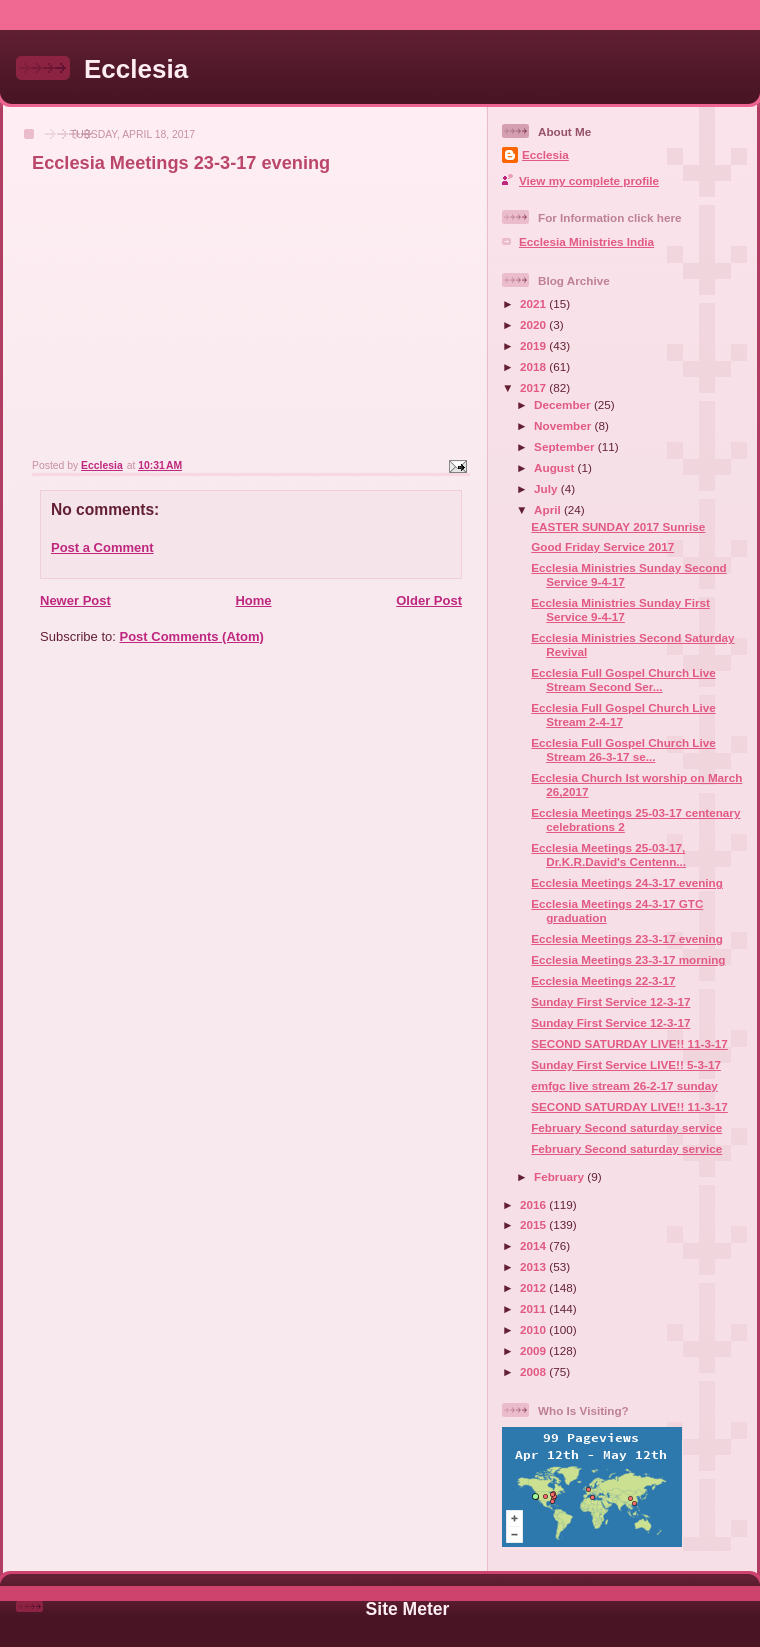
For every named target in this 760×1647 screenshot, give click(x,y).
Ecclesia (136, 69)
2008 (534, 1371)
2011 (534, 1308)
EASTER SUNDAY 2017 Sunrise (618, 526)
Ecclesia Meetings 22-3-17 (603, 980)
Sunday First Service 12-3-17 (610, 1001)
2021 (534, 303)
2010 (534, 1329)
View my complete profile (589, 180)
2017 (534, 387)
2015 (534, 1224)
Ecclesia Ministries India (586, 241)
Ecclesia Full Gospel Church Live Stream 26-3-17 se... (623, 749)
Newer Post (75, 600)
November (564, 425)
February (560, 1176)
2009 (534, 1350)
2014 (534, 1245)
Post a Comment (102, 547)
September (566, 446)
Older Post (429, 600)
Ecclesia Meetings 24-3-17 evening (627, 882)
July (547, 488)
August (556, 467)
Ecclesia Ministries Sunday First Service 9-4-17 (620, 609)
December (564, 404)
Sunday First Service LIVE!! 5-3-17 (626, 1064)
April (549, 509)
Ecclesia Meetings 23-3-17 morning (628, 959)
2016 (534, 1204)
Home (253, 600)
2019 (534, 345)
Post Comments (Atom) (192, 636)
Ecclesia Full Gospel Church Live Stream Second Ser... (623, 679)
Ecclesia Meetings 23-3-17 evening (627, 938)
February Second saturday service (626, 1127)
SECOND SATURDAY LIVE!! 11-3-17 (629, 1043)
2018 (534, 366)
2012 (534, 1287)
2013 (534, 1266)
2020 (534, 324)
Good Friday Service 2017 (602, 546)
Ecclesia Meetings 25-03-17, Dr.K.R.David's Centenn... (608, 854)
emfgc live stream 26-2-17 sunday (624, 1085)
